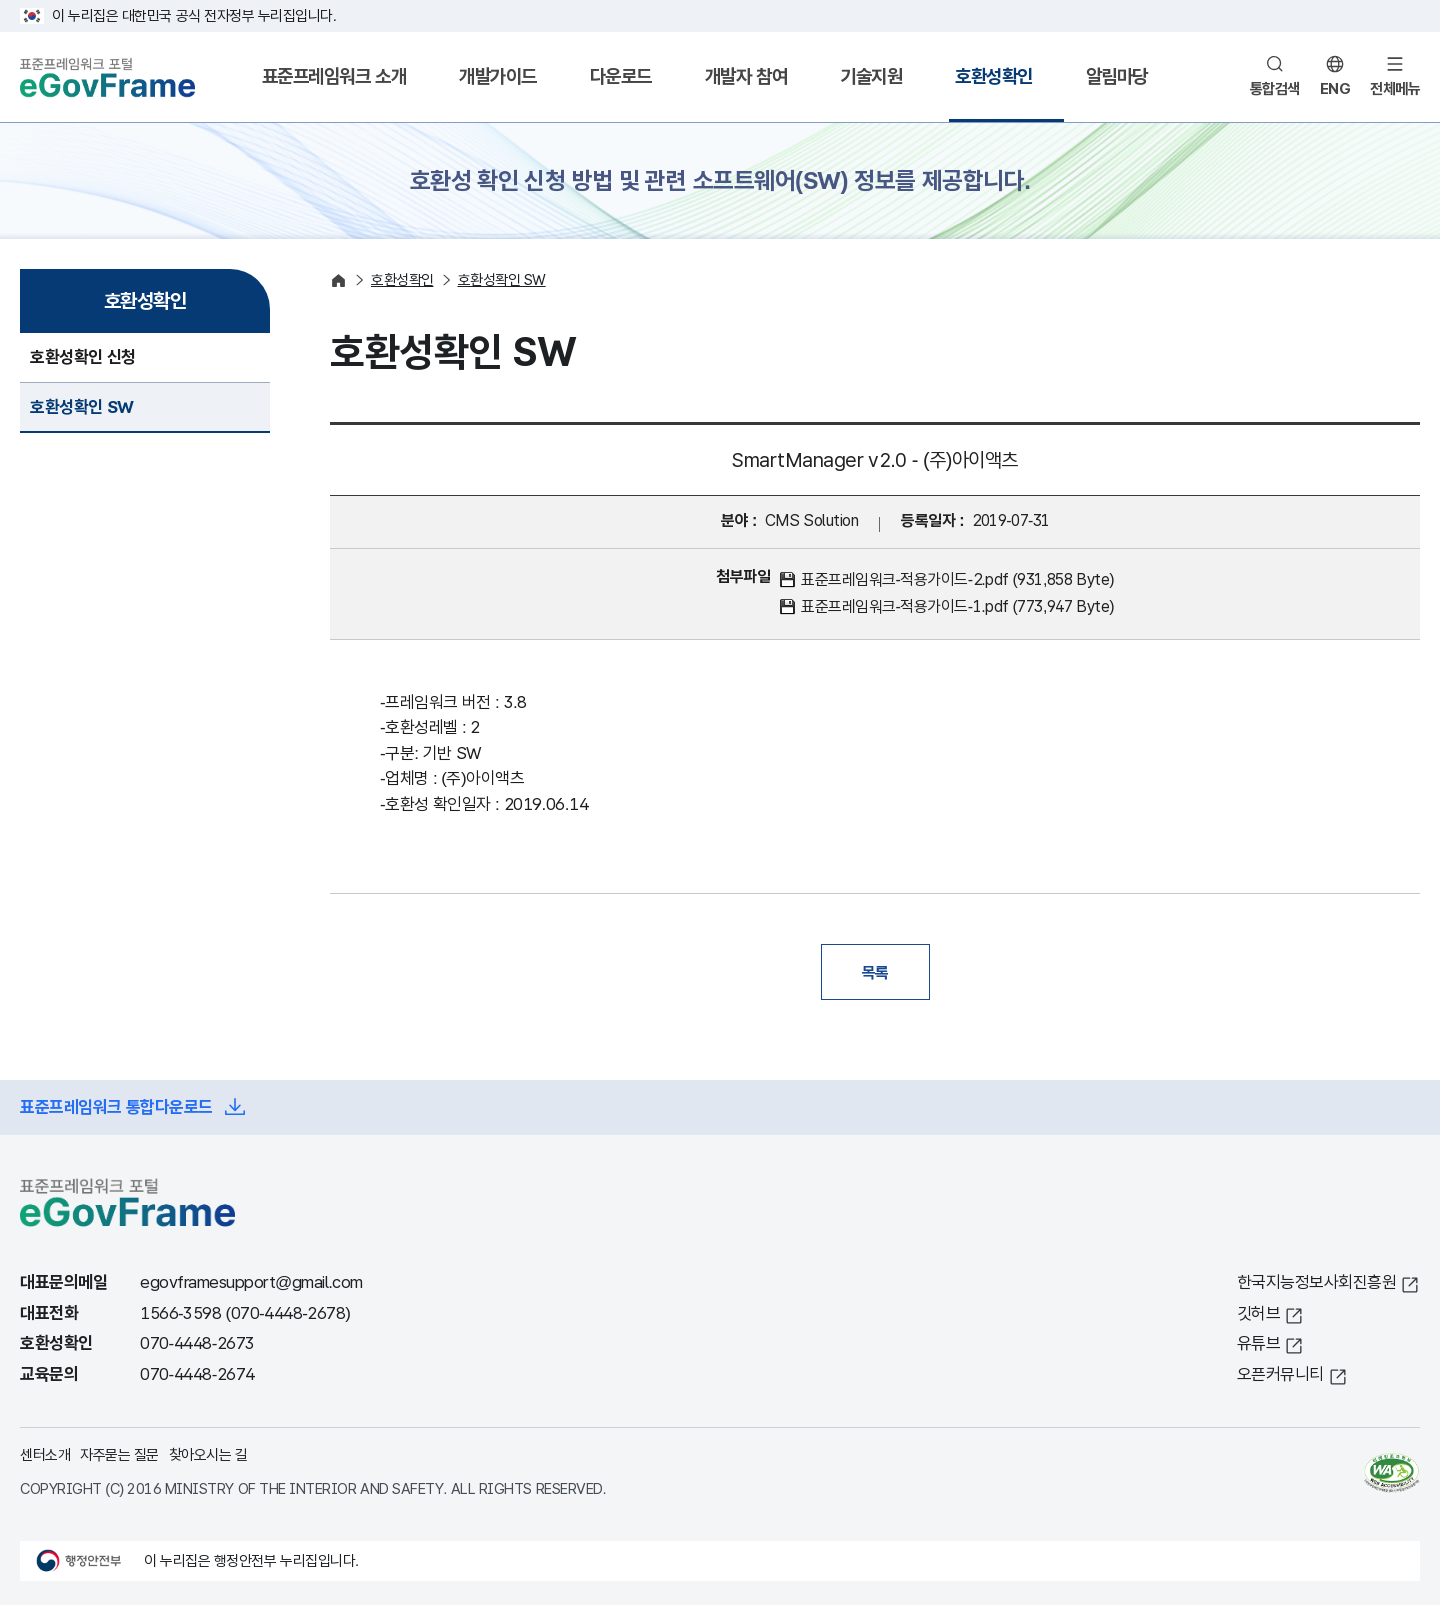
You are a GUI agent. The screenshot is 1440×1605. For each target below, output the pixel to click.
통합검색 (1275, 88)
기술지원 (871, 76)
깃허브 (1259, 1313)
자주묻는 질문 (119, 1454)
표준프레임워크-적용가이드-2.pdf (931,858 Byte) (957, 579)
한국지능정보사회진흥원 (1317, 1282)
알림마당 (1117, 76)
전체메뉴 (1395, 88)
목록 (875, 972)
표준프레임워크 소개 (334, 76)
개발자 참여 (746, 76)
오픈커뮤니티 (1280, 1374)
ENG (1335, 88)
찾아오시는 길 (208, 1454)
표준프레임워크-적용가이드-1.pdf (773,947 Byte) (957, 606)
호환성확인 (994, 76)
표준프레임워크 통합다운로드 (116, 1107)
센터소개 (45, 1454)
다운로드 (621, 76)
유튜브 (1259, 1343)
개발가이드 (498, 76)
